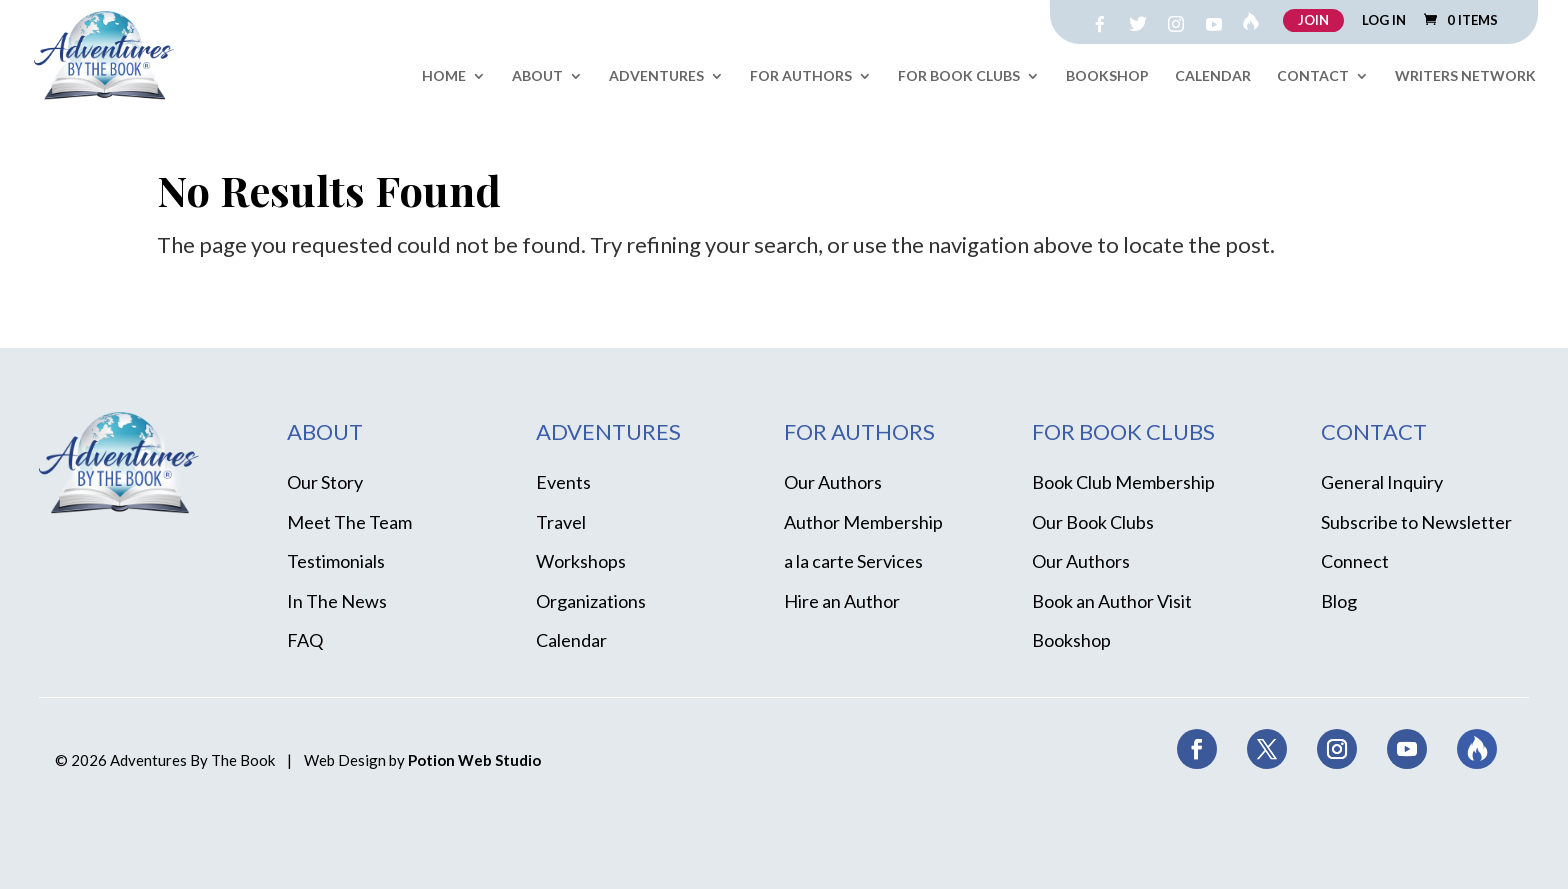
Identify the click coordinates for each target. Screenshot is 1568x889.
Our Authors (833, 482)
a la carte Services (853, 561)
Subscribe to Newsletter (1416, 522)
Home (444, 76)
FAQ (305, 640)
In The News (337, 601)
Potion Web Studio (474, 760)
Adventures (656, 76)
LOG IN (1384, 21)
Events (563, 482)
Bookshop (1107, 76)
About (537, 76)
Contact (1313, 76)
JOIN (1313, 20)
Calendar (1213, 76)
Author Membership (863, 522)
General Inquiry (1382, 482)
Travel (561, 522)
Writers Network (1465, 76)
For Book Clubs (959, 76)
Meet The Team (349, 522)
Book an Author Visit (1112, 601)
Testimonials (336, 561)
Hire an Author (842, 601)
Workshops (581, 561)
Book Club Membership (1123, 482)
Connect (1355, 561)
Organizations (591, 601)
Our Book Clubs (1093, 522)
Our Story (325, 482)
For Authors (801, 76)
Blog (1339, 601)
